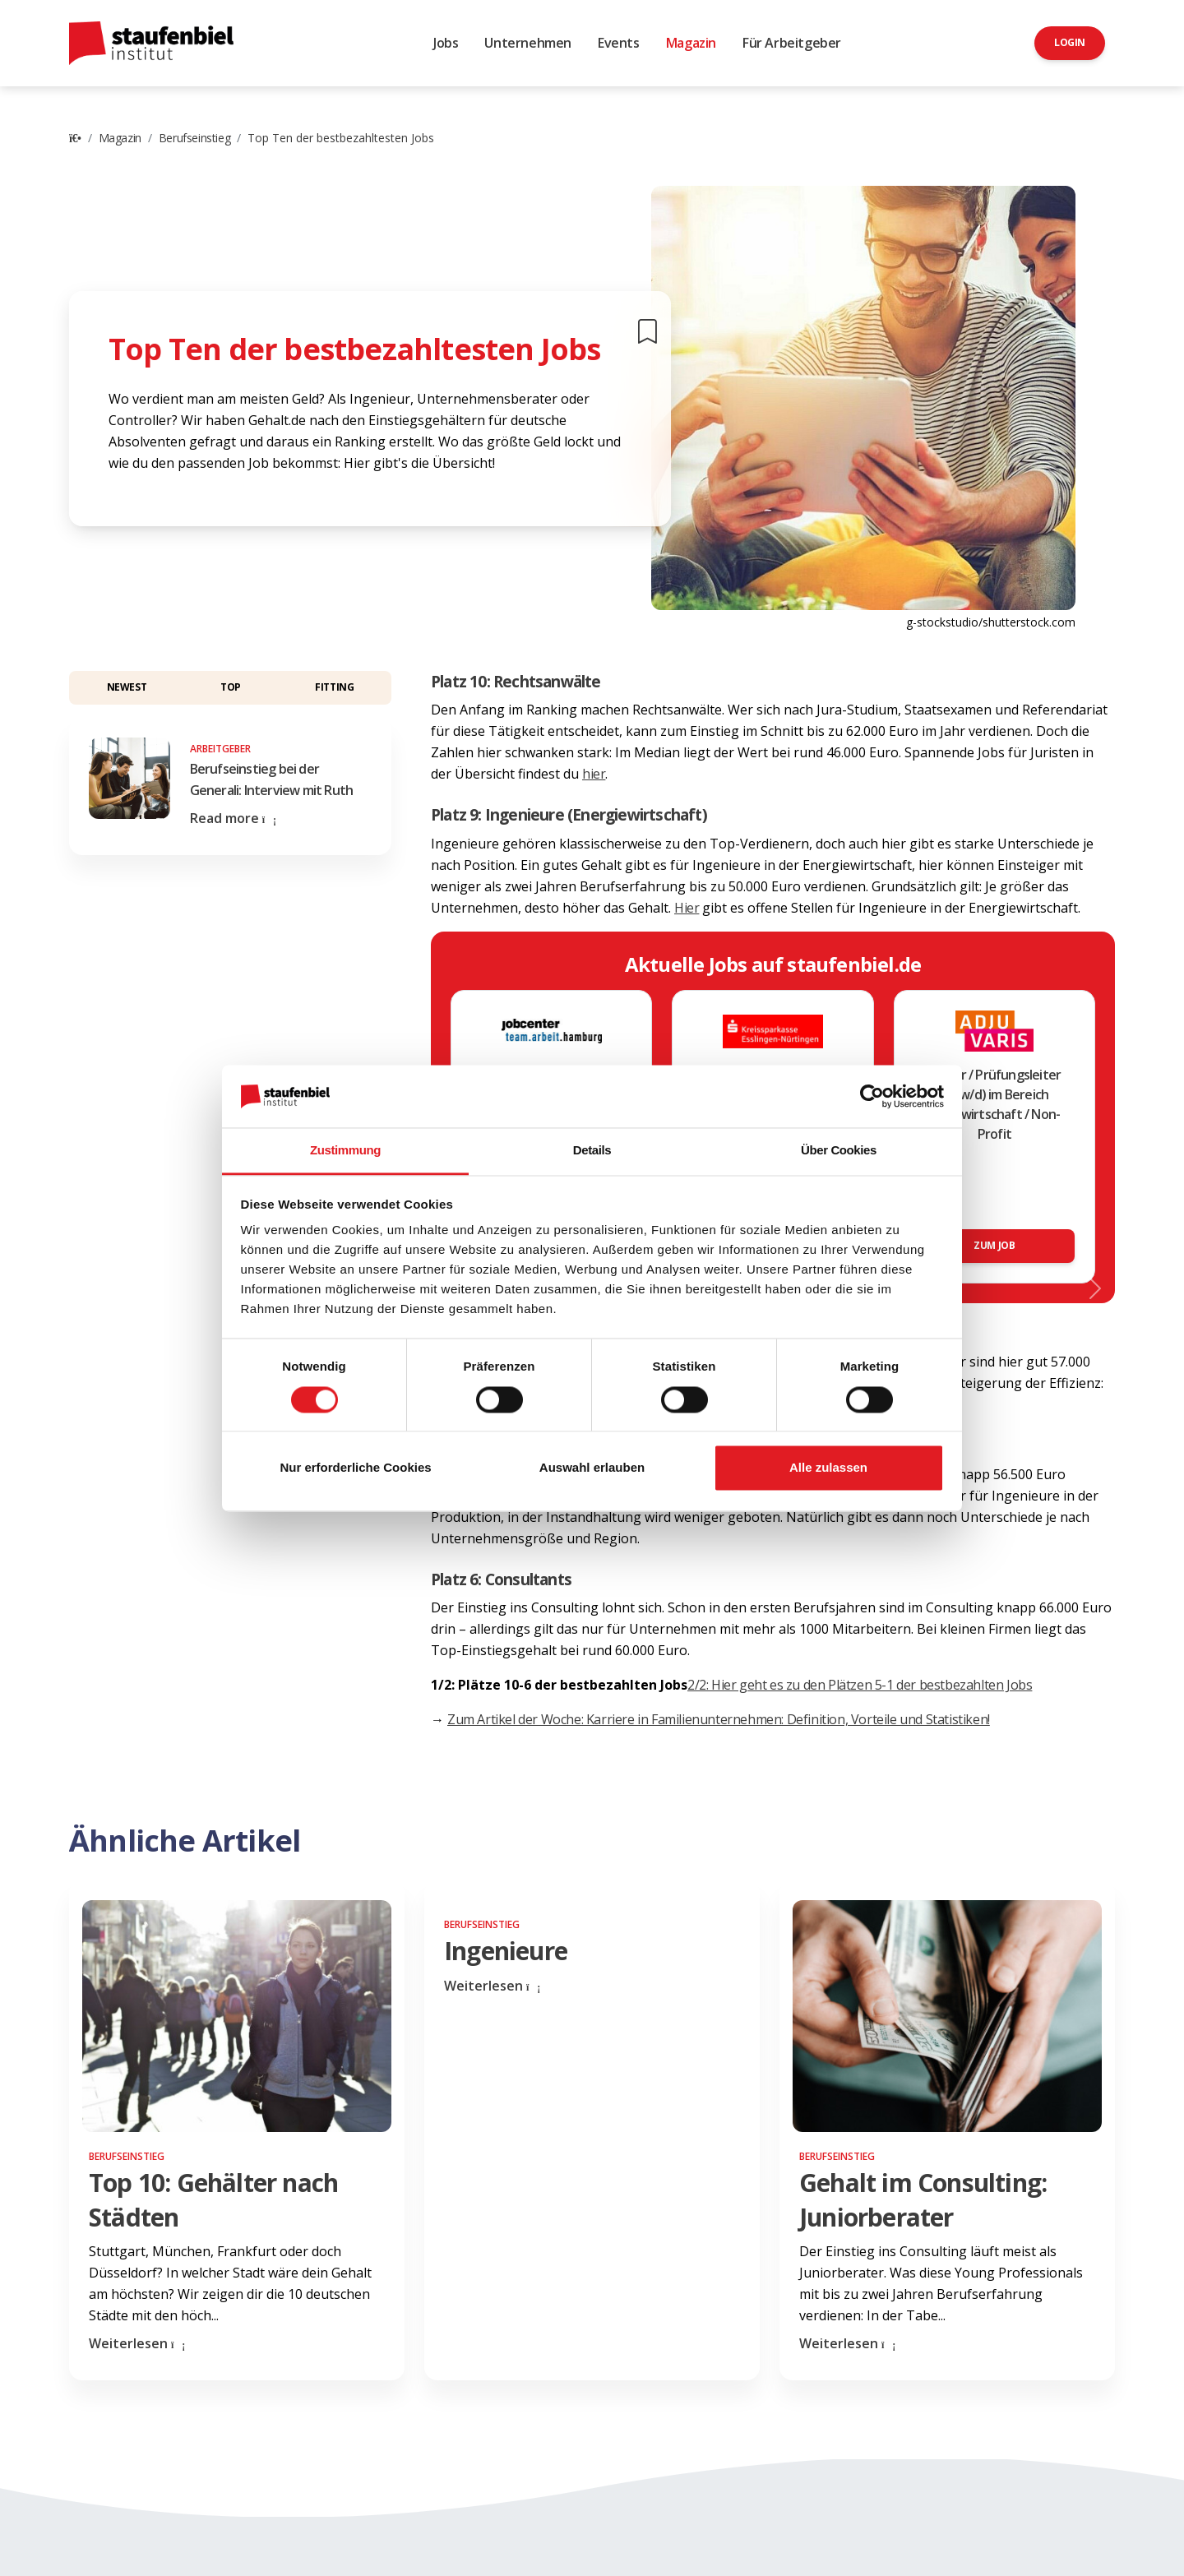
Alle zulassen (828, 1468)
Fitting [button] (334, 687)
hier (593, 774)
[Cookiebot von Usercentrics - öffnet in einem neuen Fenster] (872, 1096)
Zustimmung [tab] (345, 1151)
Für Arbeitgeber (791, 43)
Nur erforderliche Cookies (355, 1468)
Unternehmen (527, 43)
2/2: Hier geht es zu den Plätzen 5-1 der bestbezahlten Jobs (859, 1685)
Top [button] (230, 687)
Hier (686, 908)
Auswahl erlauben (592, 1468)
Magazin (691, 43)
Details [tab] (592, 1151)
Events (619, 43)
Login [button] (1069, 42)
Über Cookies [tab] (838, 1151)
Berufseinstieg (194, 138)
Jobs (445, 43)
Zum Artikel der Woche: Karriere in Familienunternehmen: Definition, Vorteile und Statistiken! (718, 1719)
